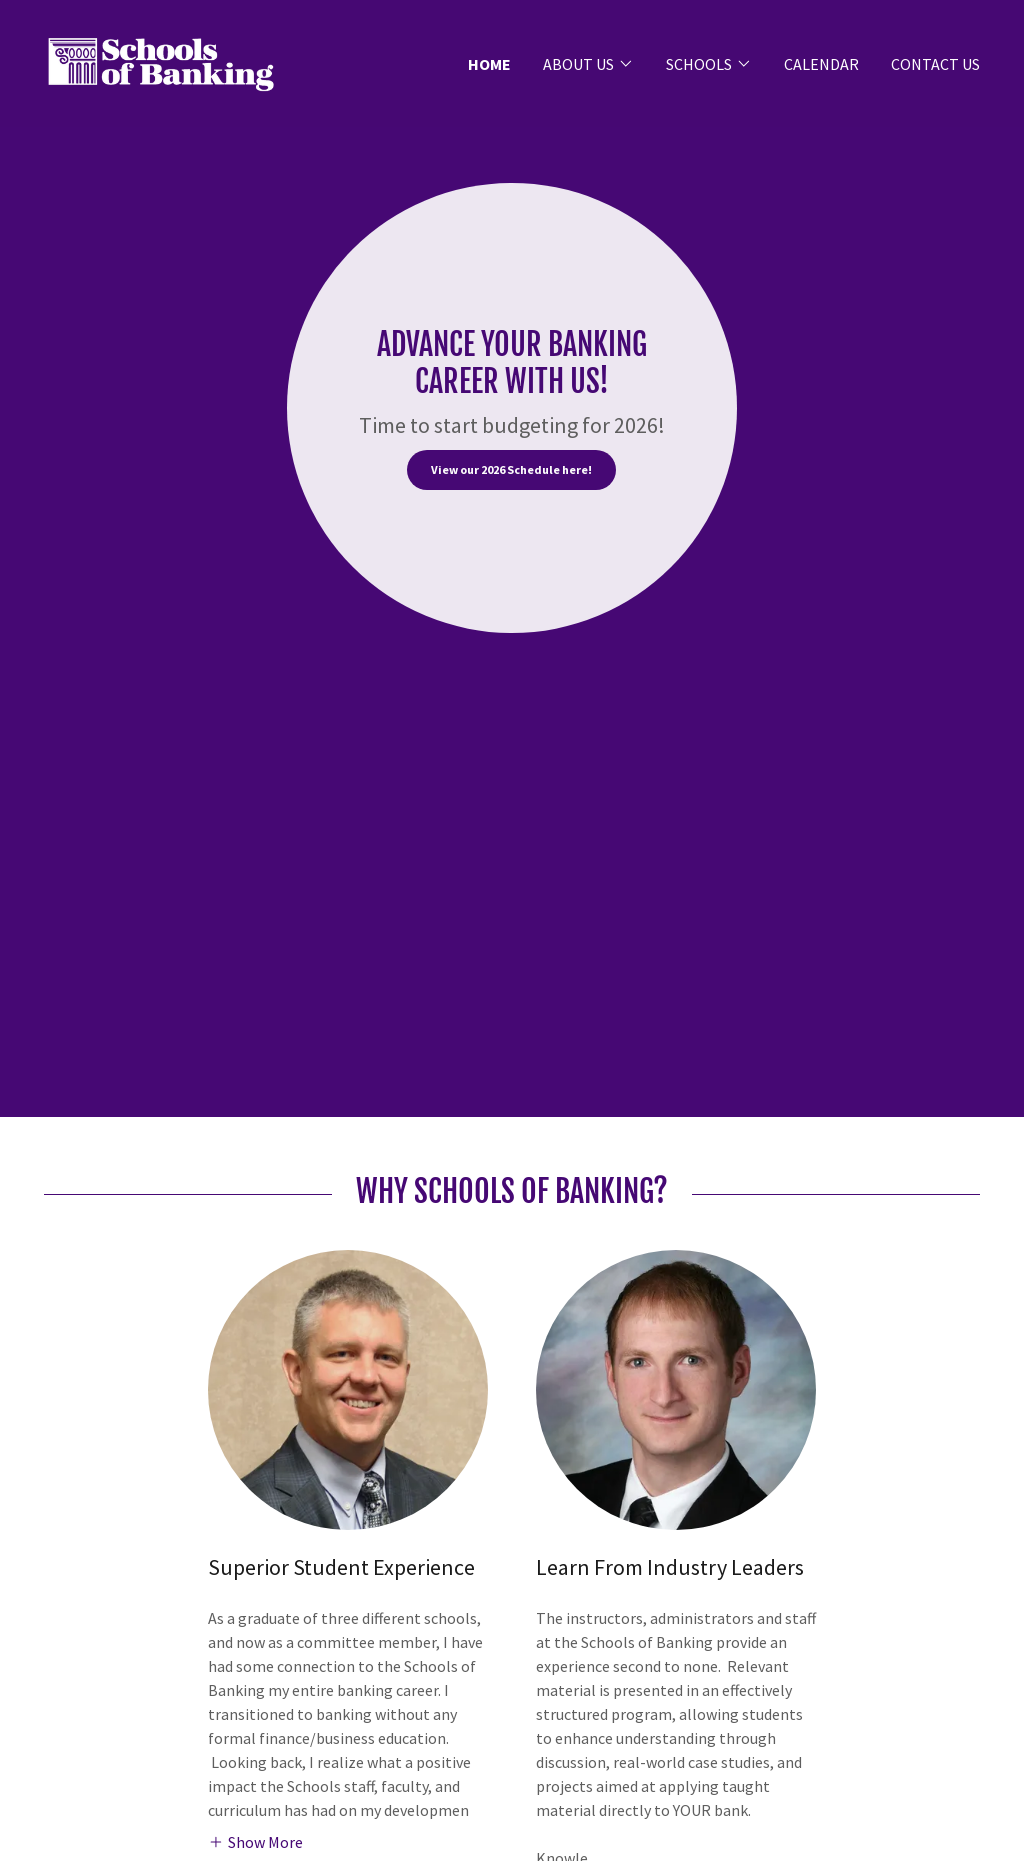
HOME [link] (489, 64)
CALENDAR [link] (821, 64)
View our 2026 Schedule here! (511, 469)
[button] (588, 64)
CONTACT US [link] (935, 64)
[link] (161, 61)
